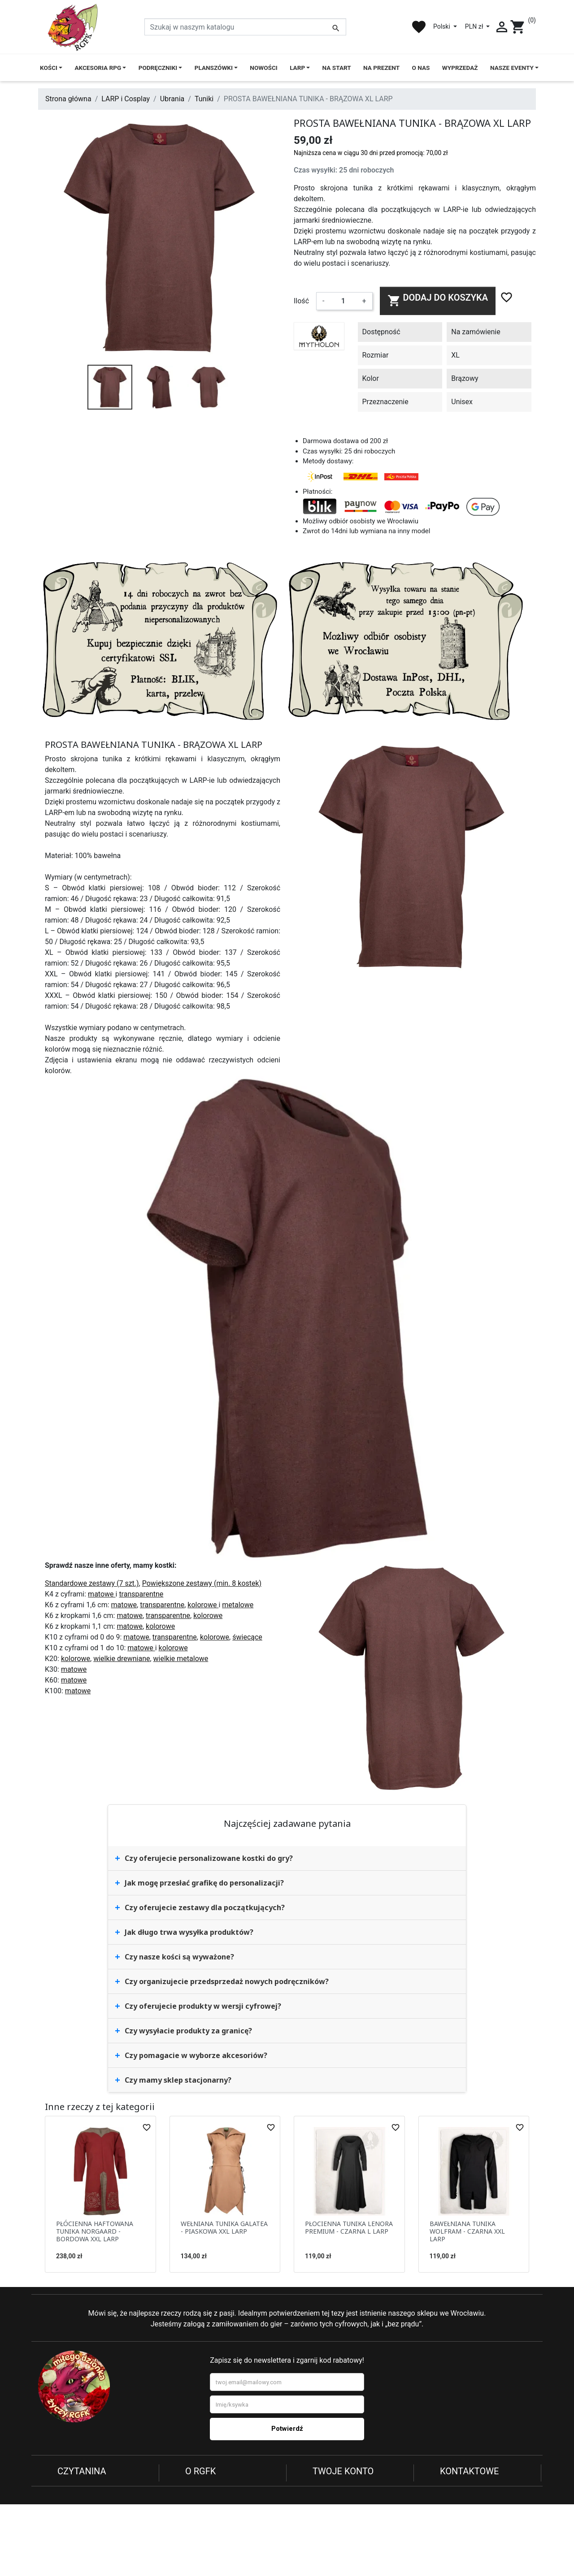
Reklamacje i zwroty (89, 2508)
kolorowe (202, 1605)
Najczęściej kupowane (221, 2508)
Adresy (324, 2508)
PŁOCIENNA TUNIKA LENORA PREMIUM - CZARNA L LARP (349, 2227)
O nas (194, 2486)
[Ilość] (343, 301)
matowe (101, 1594)
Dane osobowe (336, 2486)
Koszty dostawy (82, 2529)
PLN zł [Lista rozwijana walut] (475, 26)
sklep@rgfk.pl (493, 2525)
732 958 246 (498, 2511)
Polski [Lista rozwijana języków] (442, 26)
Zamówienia (332, 2497)
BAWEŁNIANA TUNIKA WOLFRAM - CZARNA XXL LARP (467, 2231)
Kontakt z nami (81, 2540)
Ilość (301, 301)
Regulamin (74, 2497)
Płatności (72, 2519)
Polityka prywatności (90, 2486)
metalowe (237, 1605)
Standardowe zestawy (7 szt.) (92, 1583)
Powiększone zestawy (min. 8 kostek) (201, 1583)
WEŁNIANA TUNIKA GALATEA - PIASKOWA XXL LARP (224, 2227)
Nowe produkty (209, 2497)
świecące (247, 1637)
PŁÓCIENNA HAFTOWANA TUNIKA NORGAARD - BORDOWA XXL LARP (94, 2231)
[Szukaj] (245, 26)
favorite (419, 27)
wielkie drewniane (121, 1658)
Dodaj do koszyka (437, 299)
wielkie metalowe (181, 1658)
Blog (192, 2519)
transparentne (141, 1594)
